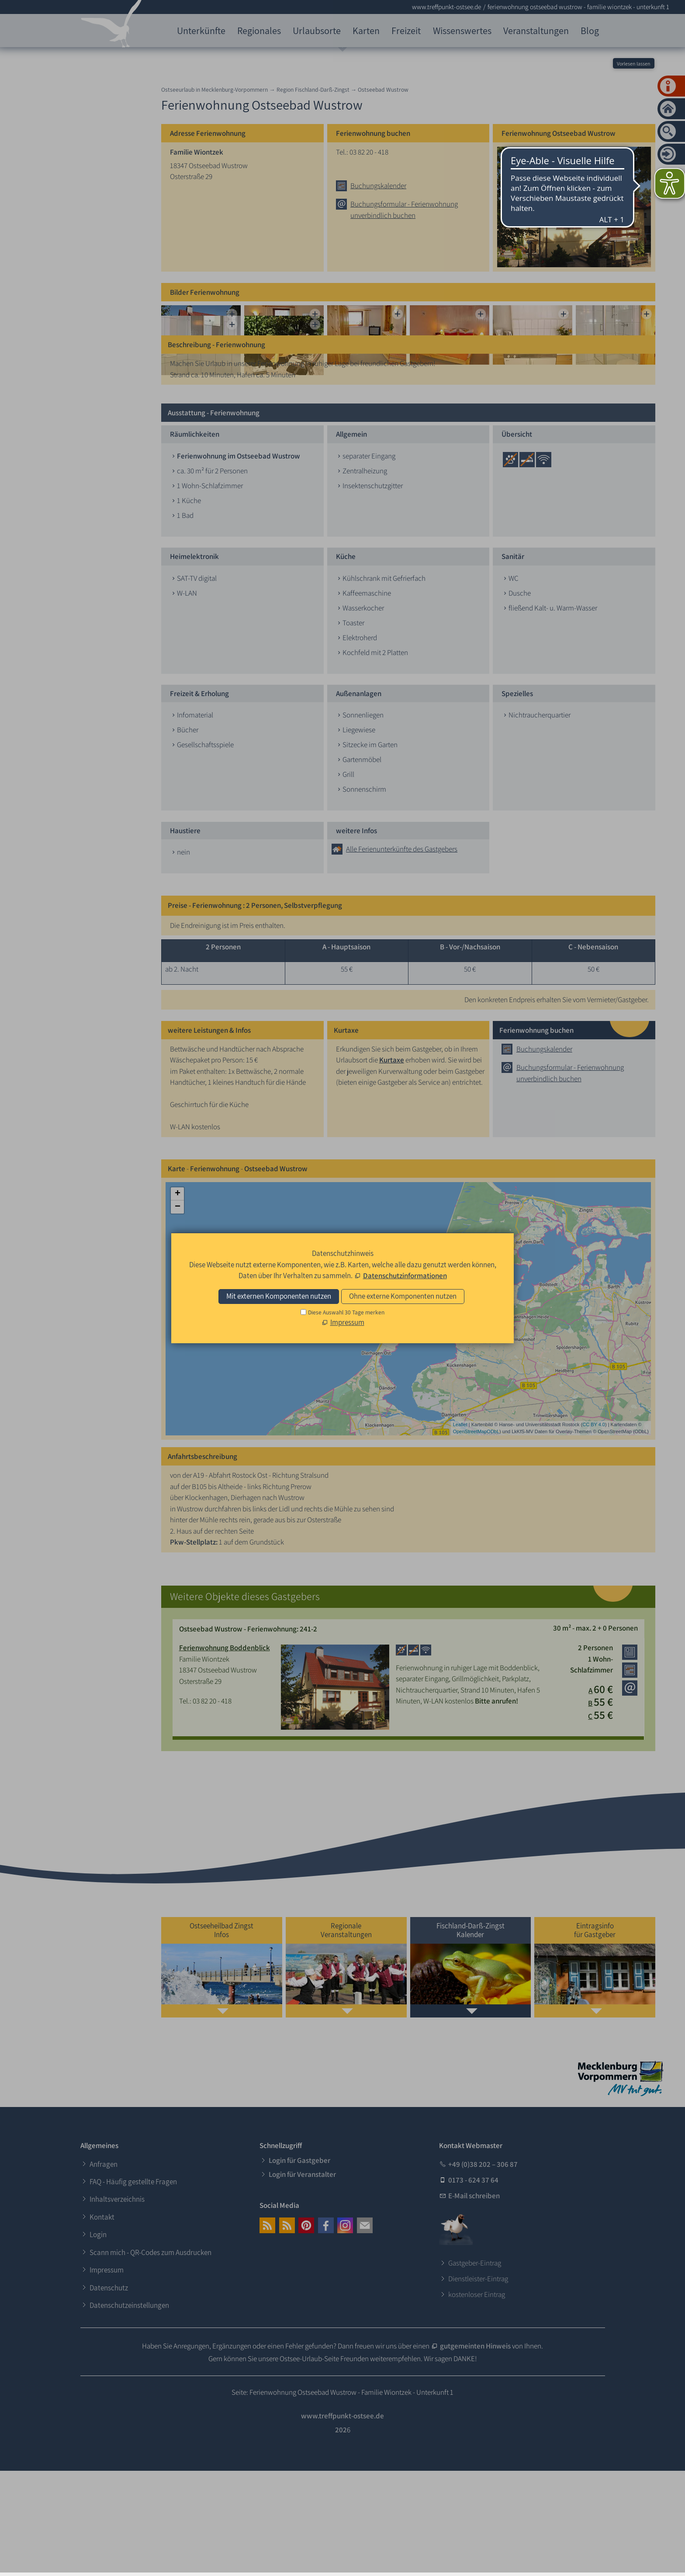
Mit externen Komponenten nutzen (278, 1296)
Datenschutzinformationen (405, 1275)
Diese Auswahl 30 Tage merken (346, 1312)
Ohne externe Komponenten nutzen (403, 1296)
